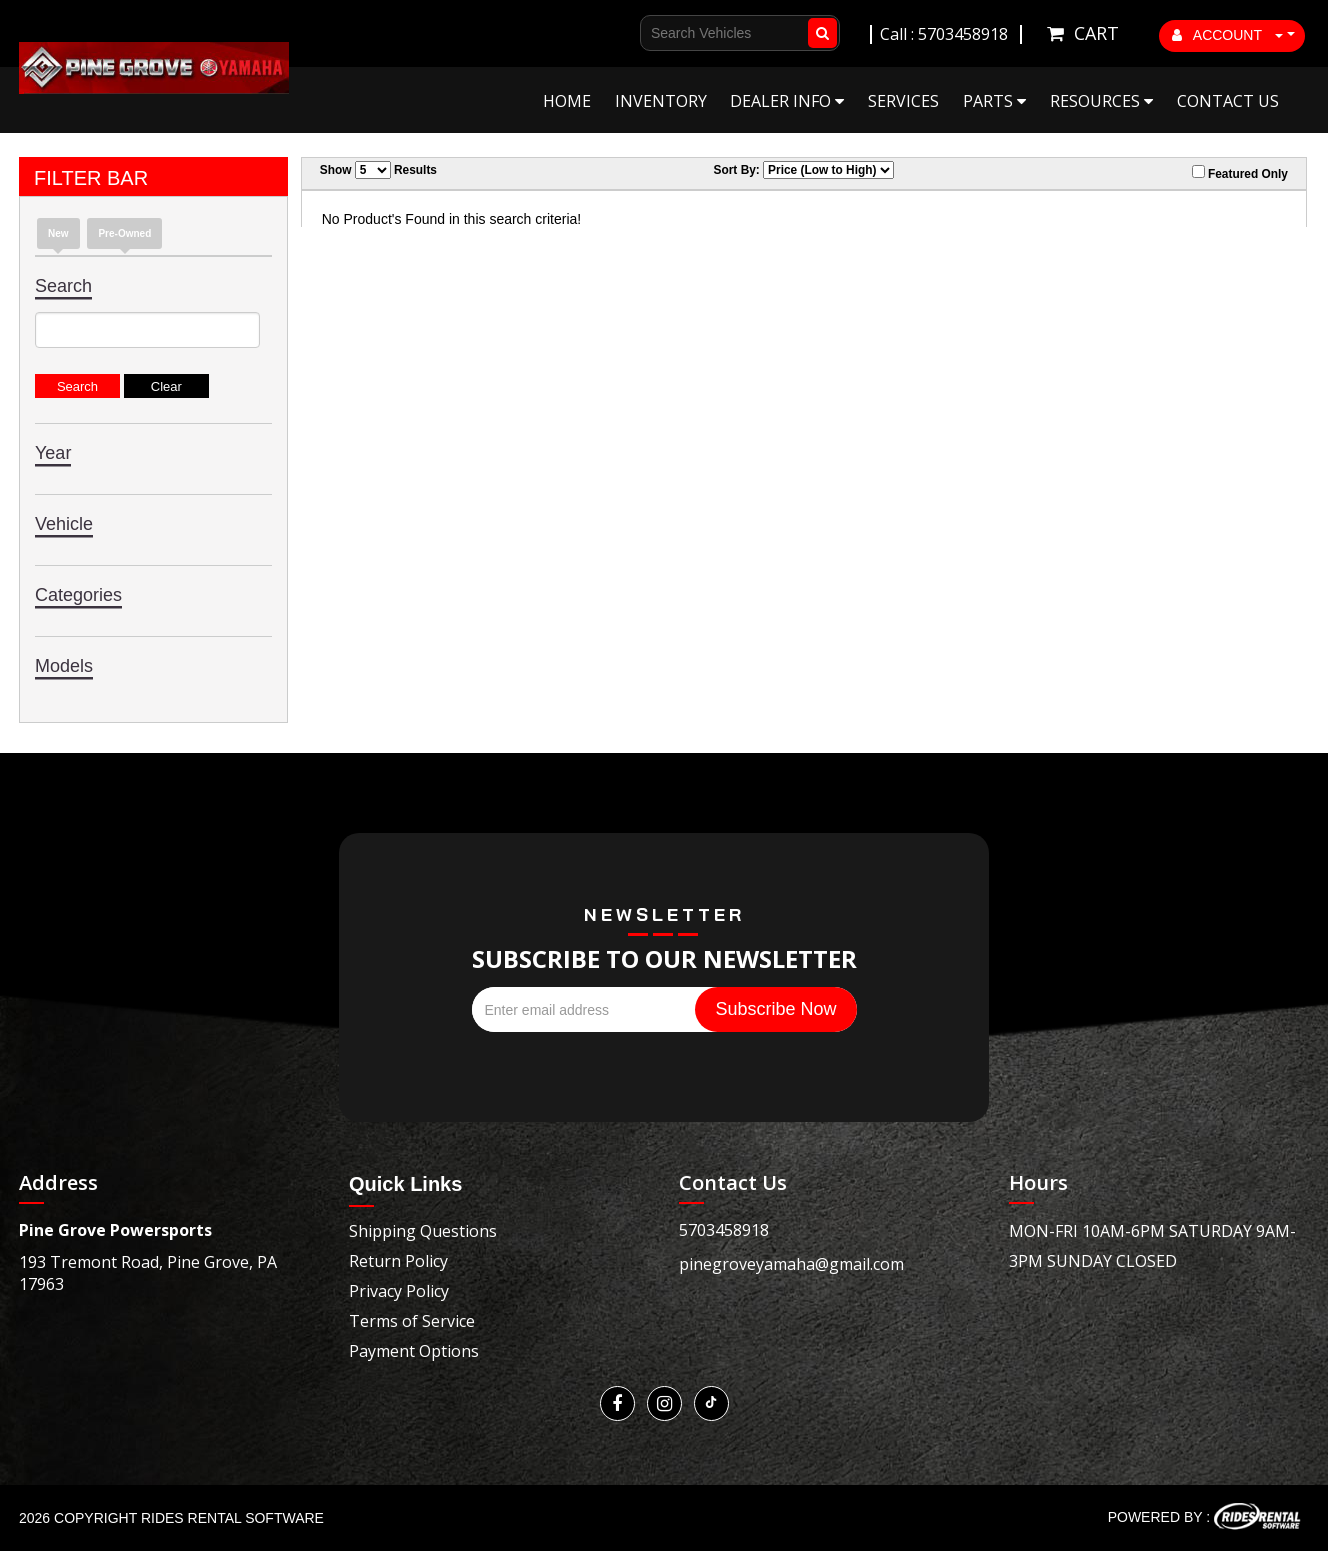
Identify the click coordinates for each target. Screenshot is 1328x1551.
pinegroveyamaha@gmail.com (791, 1264)
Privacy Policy (399, 1291)
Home (567, 101)
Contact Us (1228, 101)
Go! (818, 33)
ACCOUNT (1228, 35)
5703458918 (724, 1230)
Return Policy (398, 1261)
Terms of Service (412, 1321)
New (58, 233)
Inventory (661, 101)
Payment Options (414, 1351)
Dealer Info (787, 101)
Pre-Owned (124, 233)
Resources (1101, 101)
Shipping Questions (423, 1231)
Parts (994, 101)
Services (903, 101)
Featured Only (1240, 173)
